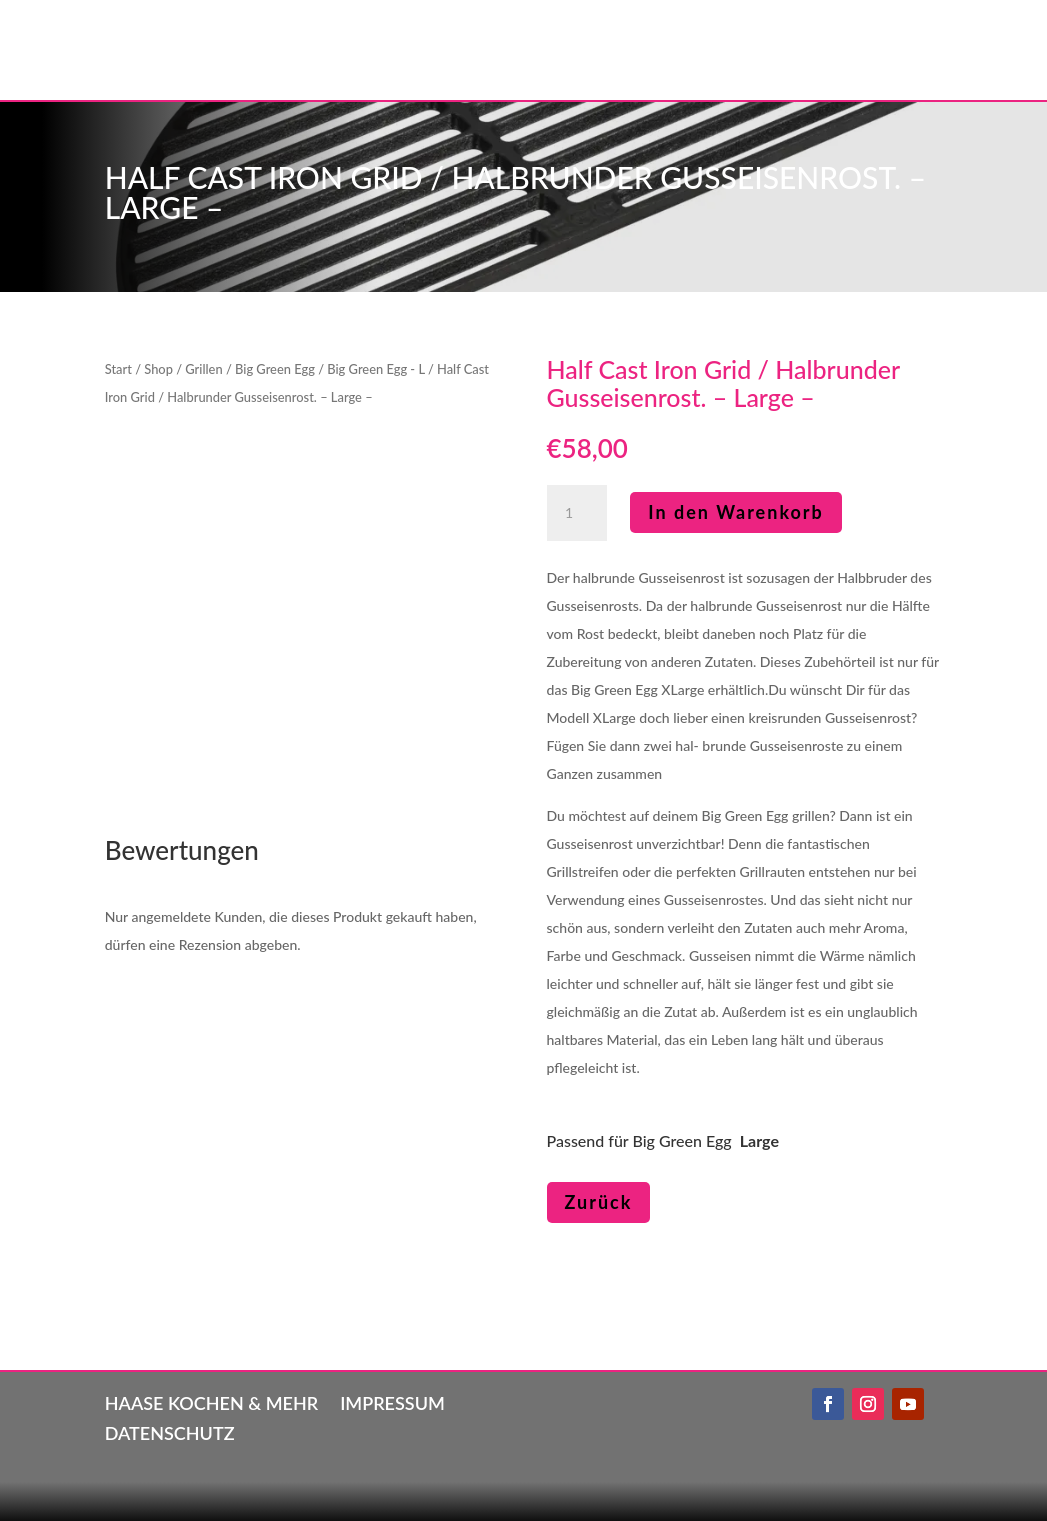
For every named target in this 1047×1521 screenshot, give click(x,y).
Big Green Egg (275, 369)
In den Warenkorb (736, 512)
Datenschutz (170, 1431)
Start (118, 369)
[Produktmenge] (577, 513)
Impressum (392, 1401)
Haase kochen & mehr (211, 1401)
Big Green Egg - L (375, 369)
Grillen (203, 369)
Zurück (599, 1202)
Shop (158, 369)
